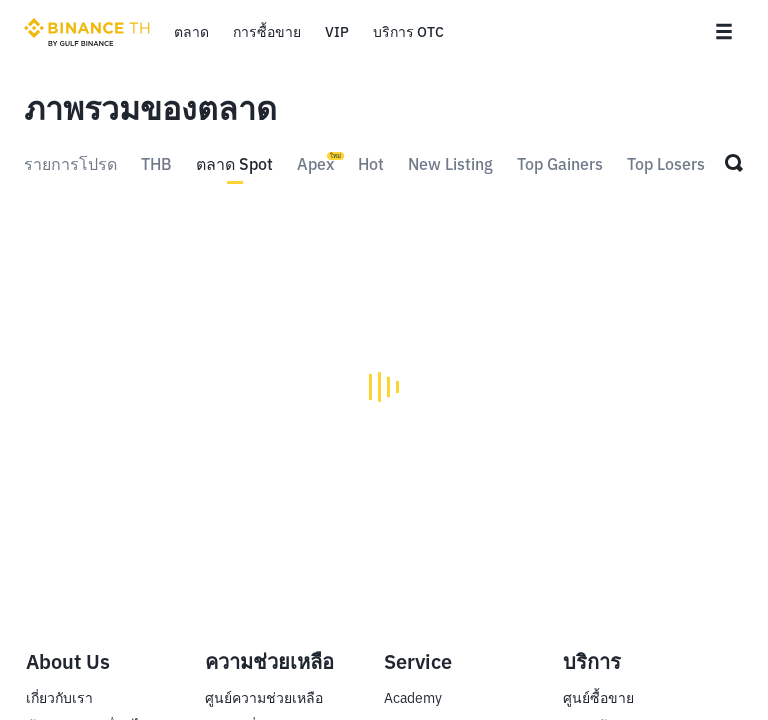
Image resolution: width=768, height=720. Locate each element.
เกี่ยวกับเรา (59, 698)
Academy (413, 698)
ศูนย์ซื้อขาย (598, 698)
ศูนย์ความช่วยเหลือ (264, 698)
